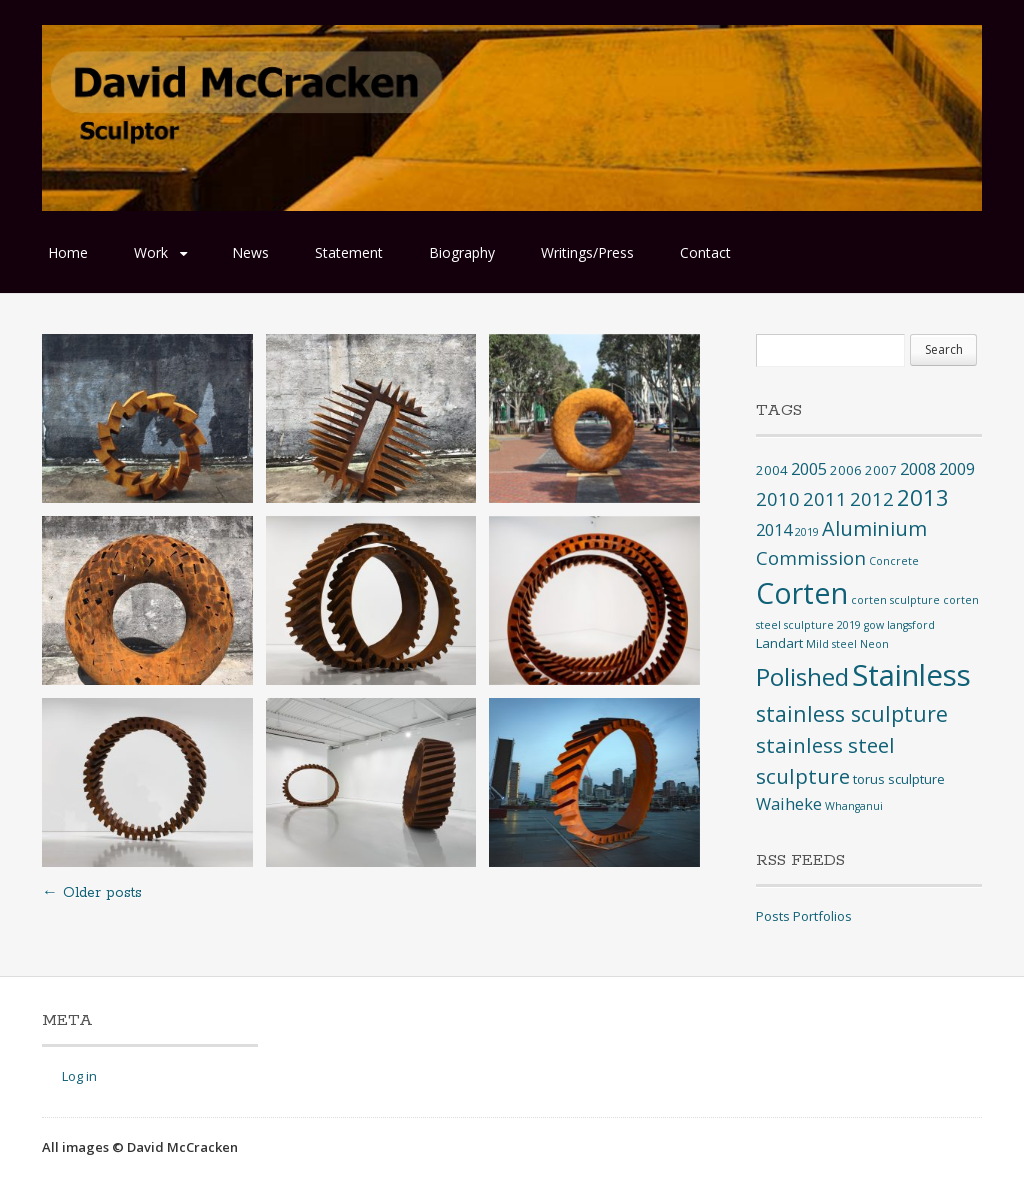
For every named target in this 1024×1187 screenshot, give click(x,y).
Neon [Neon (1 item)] (874, 644)
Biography (462, 252)
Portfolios (822, 916)
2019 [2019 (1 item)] (807, 532)
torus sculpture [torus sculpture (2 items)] (899, 779)
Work (151, 252)
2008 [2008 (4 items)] (918, 469)
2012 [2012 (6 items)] (872, 498)
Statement (349, 252)
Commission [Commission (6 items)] (811, 557)
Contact (705, 252)
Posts (773, 916)
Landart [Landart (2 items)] (779, 643)
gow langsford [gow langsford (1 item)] (899, 625)
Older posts (92, 893)
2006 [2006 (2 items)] (846, 470)
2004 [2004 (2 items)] (772, 470)
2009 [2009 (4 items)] (957, 469)
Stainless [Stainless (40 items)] (911, 675)
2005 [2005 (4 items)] (809, 469)
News (250, 252)
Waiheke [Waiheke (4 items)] (789, 804)
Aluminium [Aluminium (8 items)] (874, 528)
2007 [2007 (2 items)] (881, 470)
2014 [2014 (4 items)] (774, 530)
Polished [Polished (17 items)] (802, 676)
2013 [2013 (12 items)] (923, 497)
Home (68, 252)
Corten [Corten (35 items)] (802, 592)
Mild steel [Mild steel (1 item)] (831, 644)
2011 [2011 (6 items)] (825, 498)
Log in (79, 1076)
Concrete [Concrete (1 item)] (894, 561)
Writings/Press (587, 252)
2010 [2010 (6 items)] (778, 498)
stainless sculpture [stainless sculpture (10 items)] (852, 713)
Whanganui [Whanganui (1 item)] (854, 806)
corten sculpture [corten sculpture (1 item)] (895, 600)
